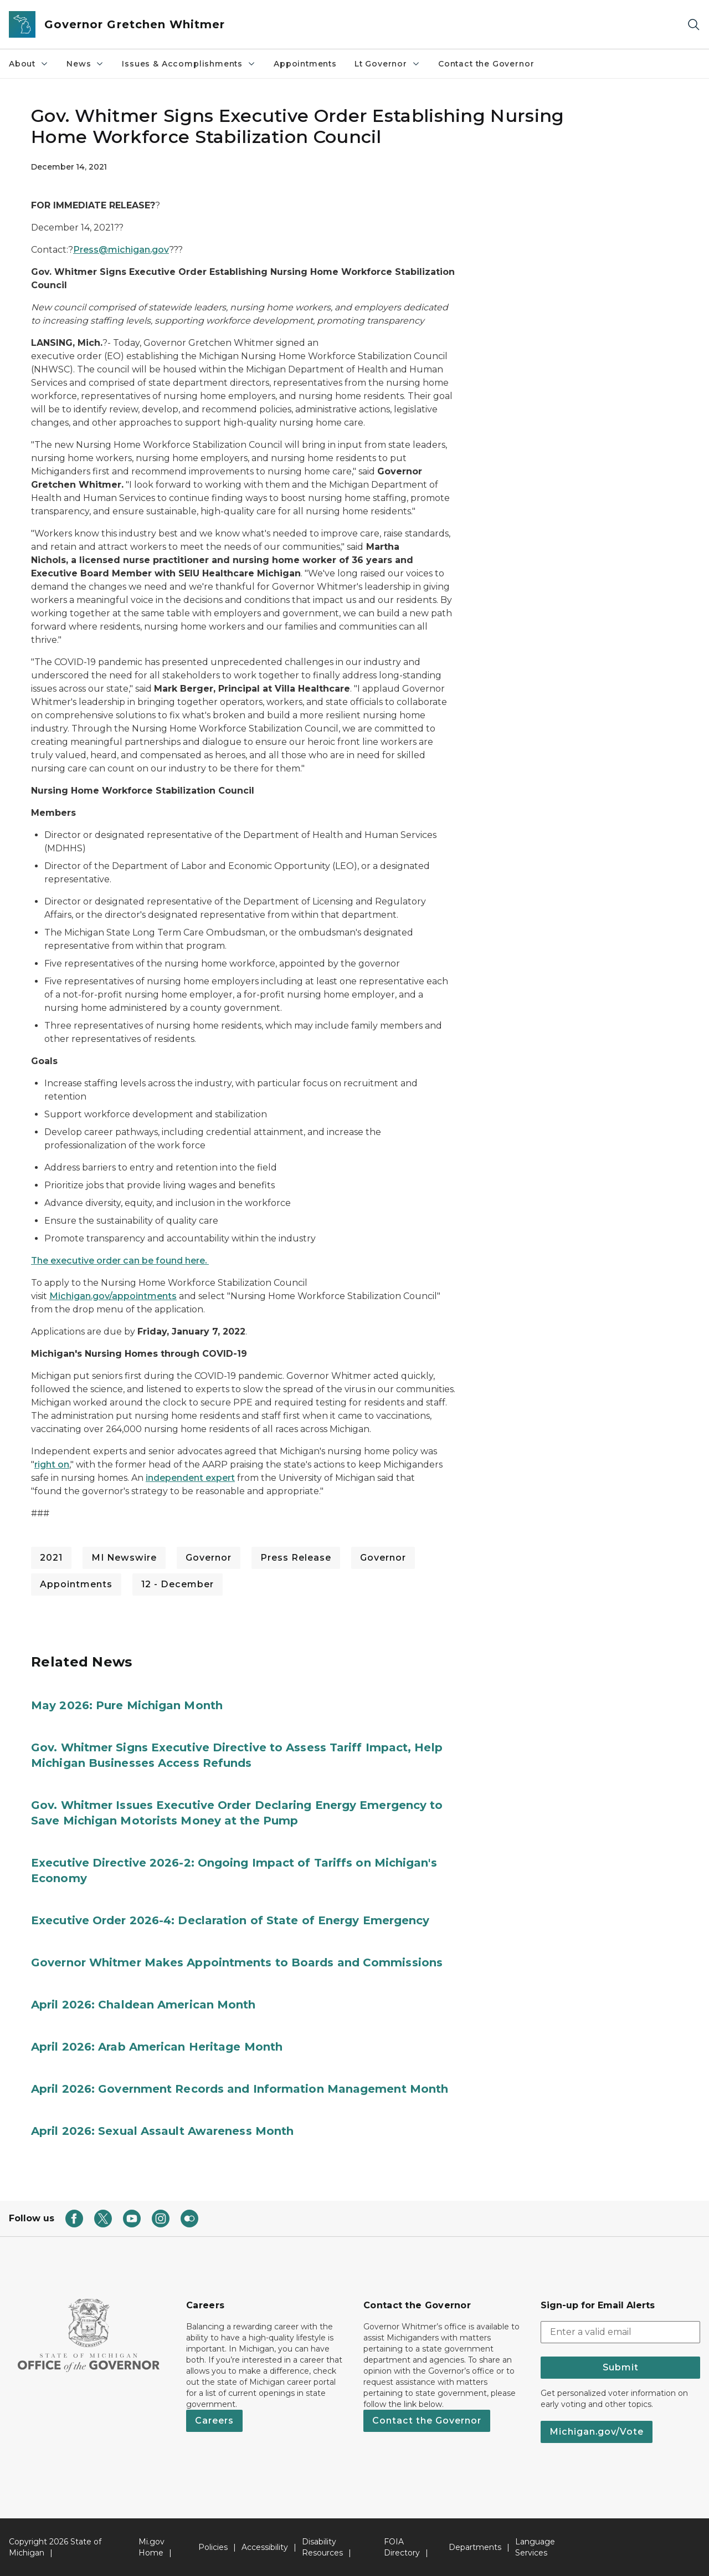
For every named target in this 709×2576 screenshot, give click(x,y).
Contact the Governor (486, 64)
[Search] (693, 25)
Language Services (535, 2547)
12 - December (177, 1584)
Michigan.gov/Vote (596, 2431)
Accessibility (265, 2547)
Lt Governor (387, 64)
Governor (209, 1557)
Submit (621, 2367)
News (85, 64)
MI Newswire (124, 1557)
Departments (475, 2547)
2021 (51, 1557)
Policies (213, 2547)
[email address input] (620, 2332)
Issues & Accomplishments (189, 64)
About (29, 64)
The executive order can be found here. (120, 1260)
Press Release (295, 1557)
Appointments (305, 64)
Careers (214, 2420)
